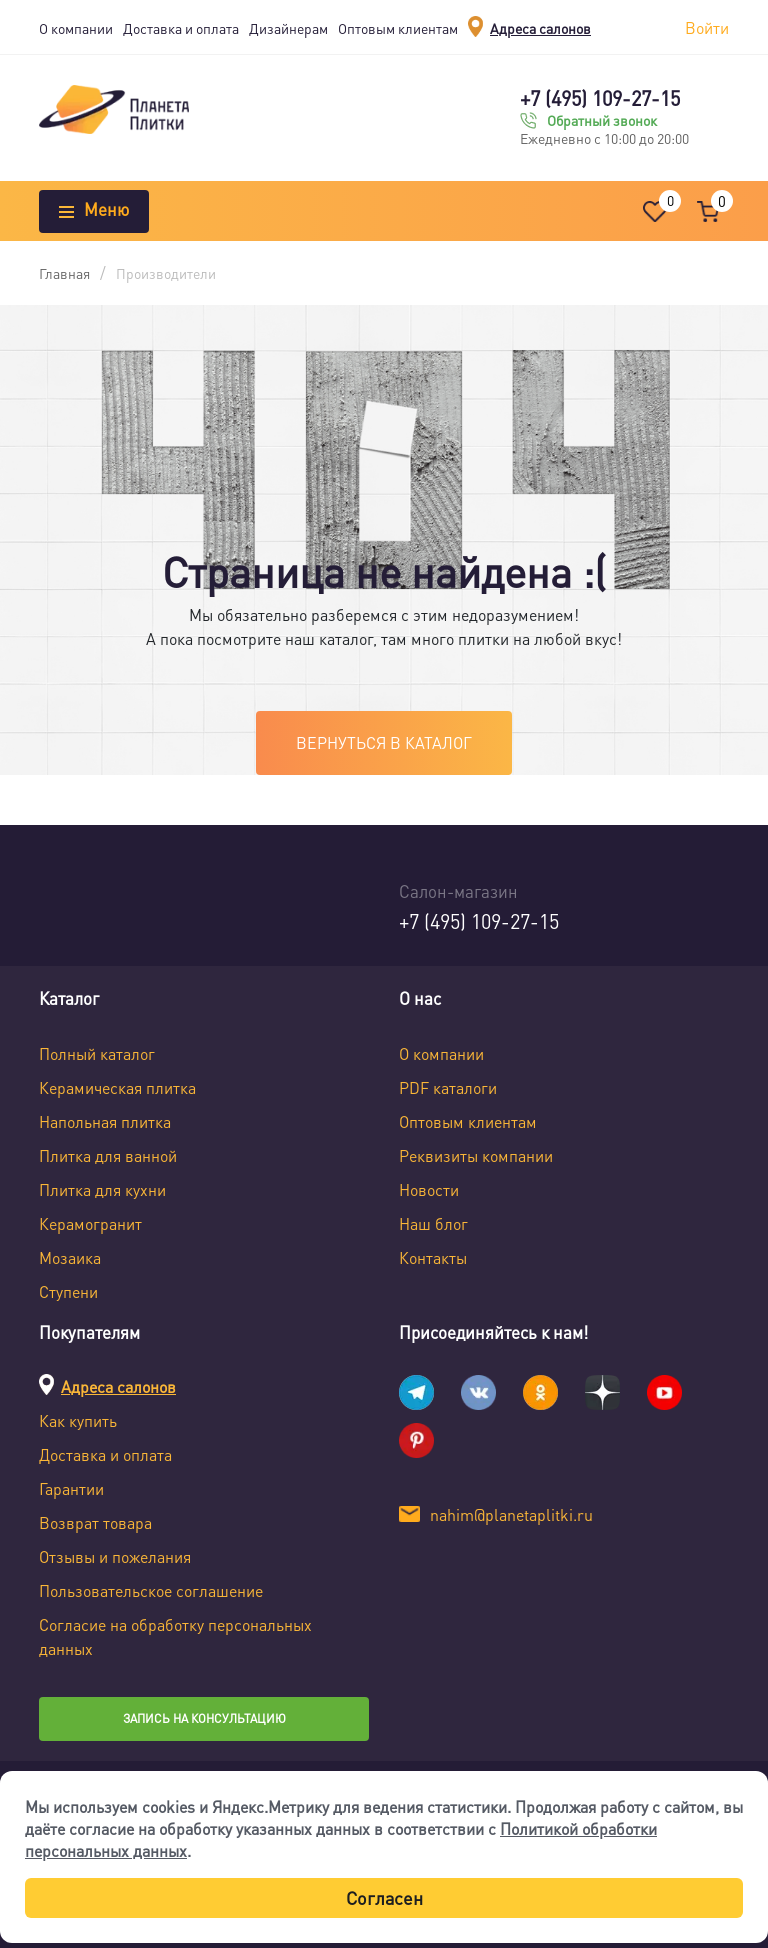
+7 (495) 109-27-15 (600, 98)
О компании (76, 28)
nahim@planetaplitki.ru (511, 1514)
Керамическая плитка (117, 1087)
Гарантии (71, 1488)
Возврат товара (95, 1522)
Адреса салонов (540, 28)
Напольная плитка (105, 1121)
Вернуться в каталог (384, 742)
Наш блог (433, 1223)
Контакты (433, 1257)
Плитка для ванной (108, 1155)
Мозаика (70, 1257)
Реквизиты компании (476, 1155)
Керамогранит (90, 1223)
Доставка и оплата (181, 28)
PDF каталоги (448, 1087)
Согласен (384, 1897)
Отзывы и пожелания (115, 1556)
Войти (707, 27)
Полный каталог (97, 1053)
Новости (429, 1189)
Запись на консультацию (204, 1718)
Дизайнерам (288, 28)
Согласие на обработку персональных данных (175, 1636)
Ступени (68, 1291)
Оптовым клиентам (398, 28)
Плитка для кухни (102, 1189)
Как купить (78, 1420)
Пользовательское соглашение (151, 1590)
